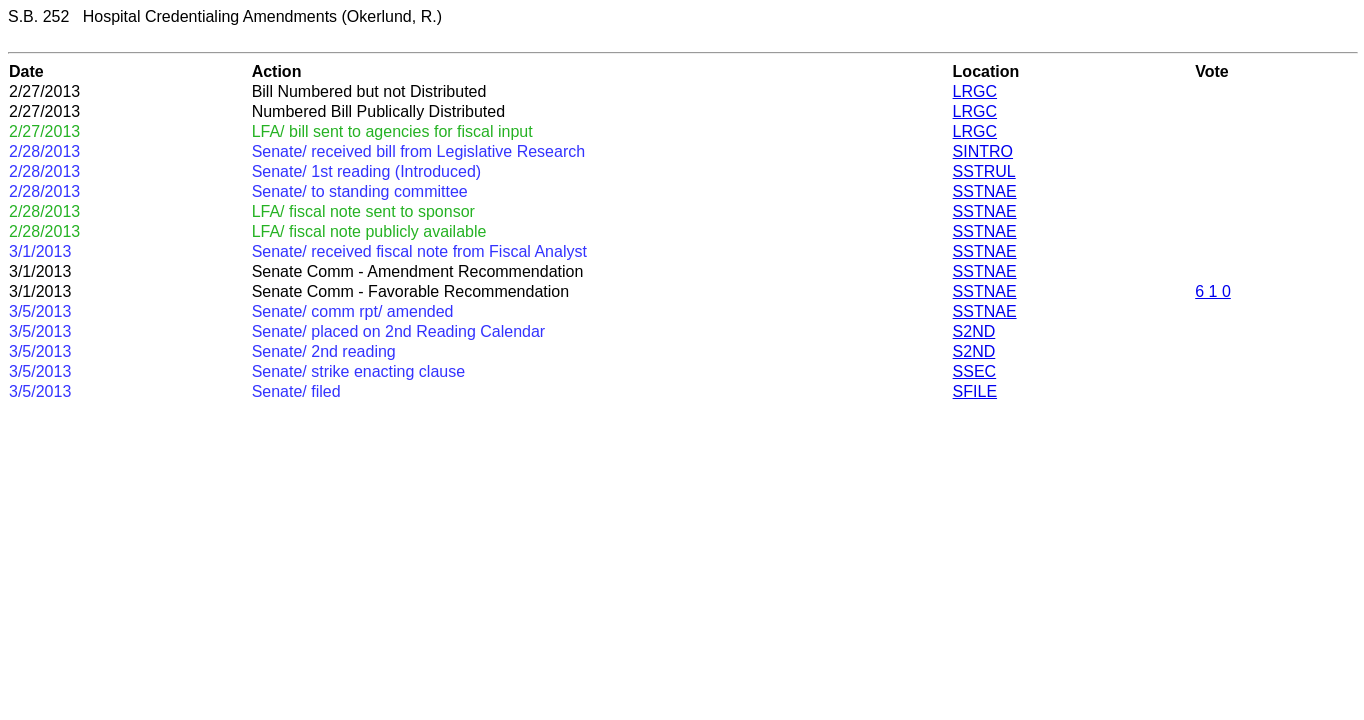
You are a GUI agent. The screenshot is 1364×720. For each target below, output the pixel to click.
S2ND (974, 331)
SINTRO (983, 151)
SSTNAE (985, 191)
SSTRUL (984, 171)
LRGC (975, 91)
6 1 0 (1213, 291)
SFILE (975, 391)
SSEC (975, 371)
